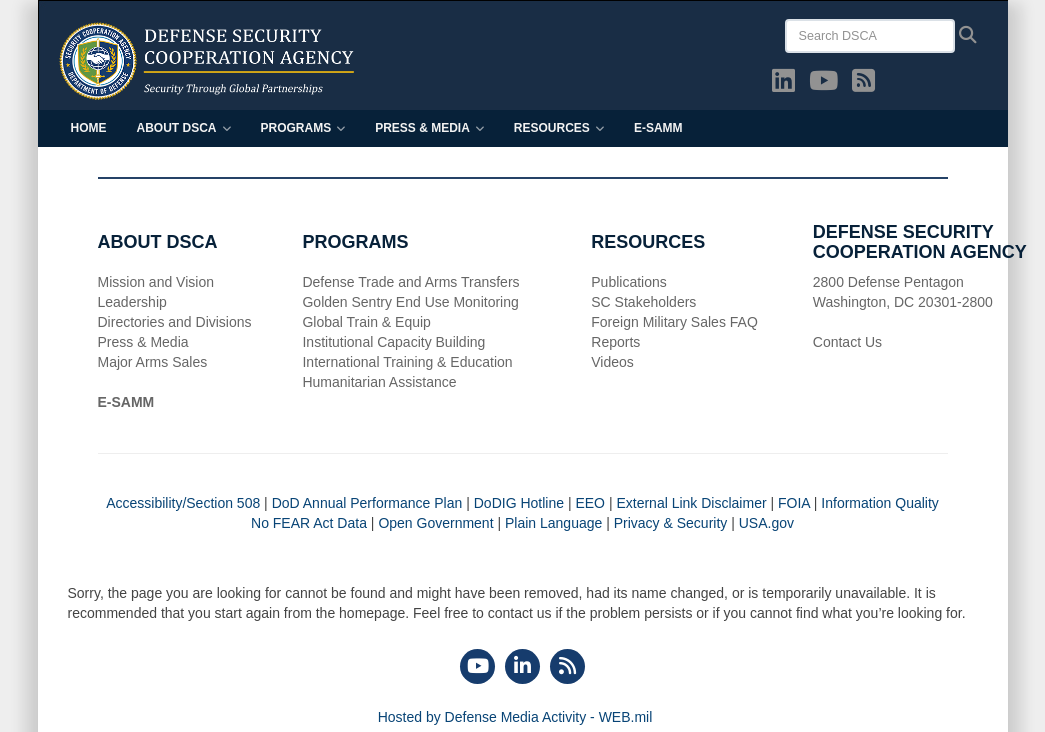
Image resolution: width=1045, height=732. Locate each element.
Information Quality (880, 503)
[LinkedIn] (522, 668)
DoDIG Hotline (519, 503)
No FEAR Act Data (309, 523)
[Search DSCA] (870, 36)
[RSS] (567, 668)
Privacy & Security (671, 523)
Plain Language (553, 523)
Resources (559, 128)
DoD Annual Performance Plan (367, 503)
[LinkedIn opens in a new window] (783, 85)
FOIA (794, 503)
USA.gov (766, 523)
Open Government (435, 523)
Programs (303, 128)
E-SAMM (658, 128)
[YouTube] (477, 668)
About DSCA (184, 128)
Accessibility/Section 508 (185, 503)
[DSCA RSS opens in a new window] (863, 85)
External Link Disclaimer (691, 503)
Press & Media (429, 128)
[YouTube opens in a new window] (823, 85)
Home (89, 128)
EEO (590, 503)
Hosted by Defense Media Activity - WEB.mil (515, 717)
